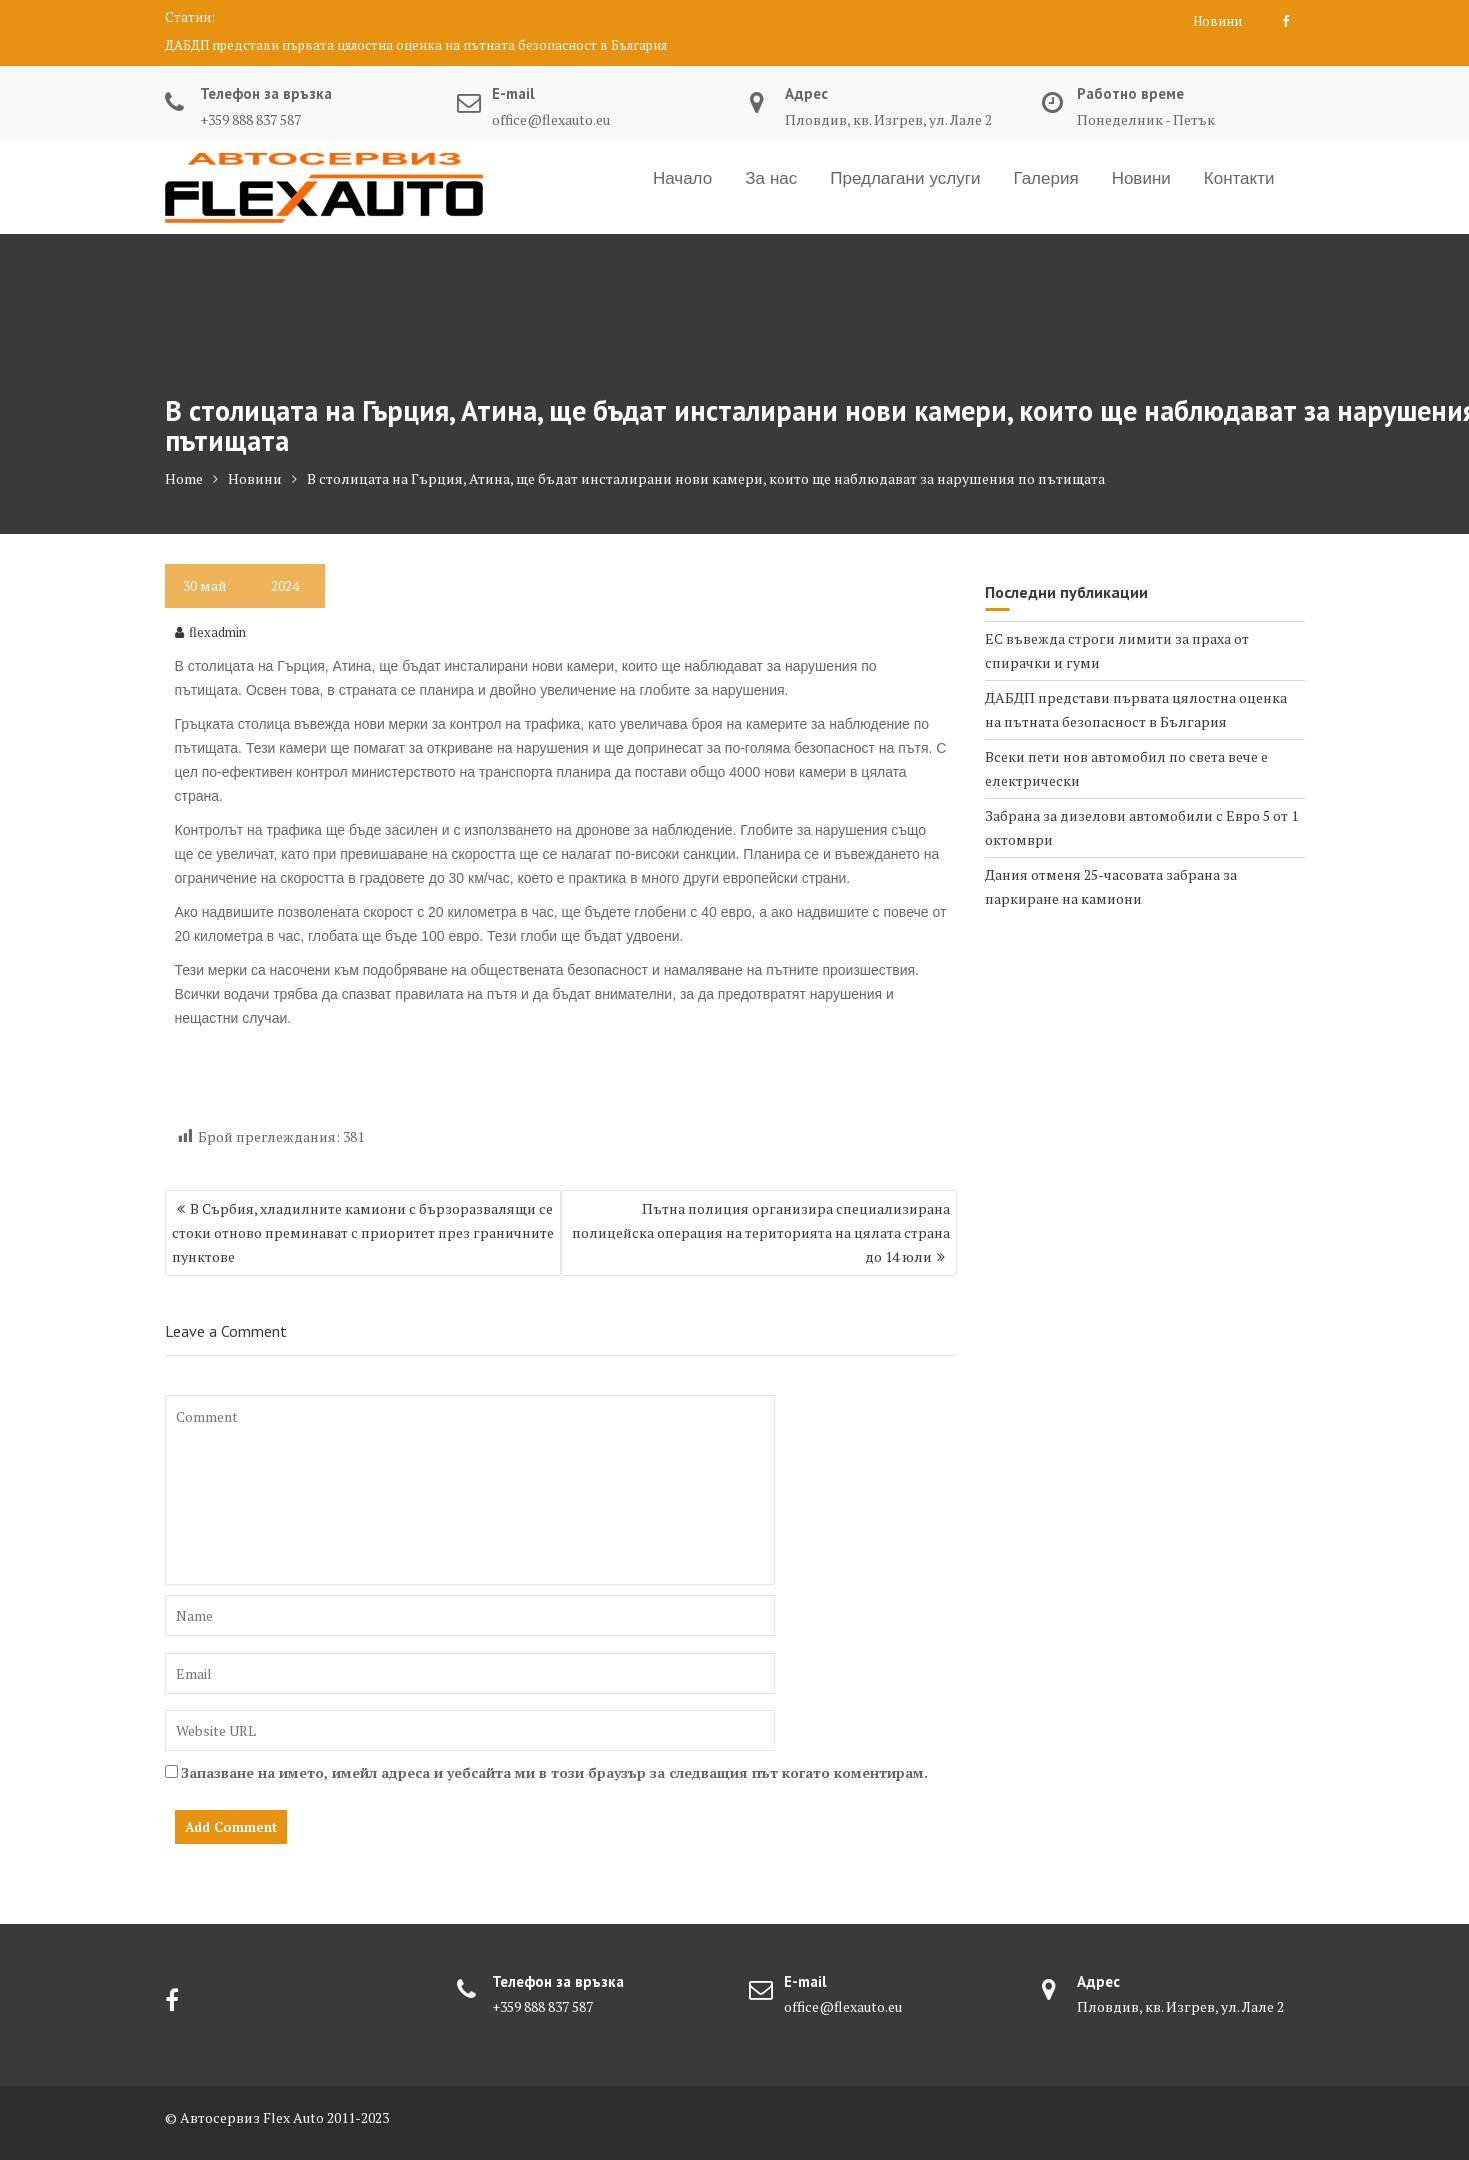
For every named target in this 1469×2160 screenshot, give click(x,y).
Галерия (1045, 178)
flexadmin (210, 632)
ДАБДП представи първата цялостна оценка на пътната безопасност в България (416, 45)
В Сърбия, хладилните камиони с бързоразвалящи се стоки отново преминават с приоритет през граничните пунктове (363, 1232)
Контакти (1239, 178)
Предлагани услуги (905, 178)
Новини (1217, 21)
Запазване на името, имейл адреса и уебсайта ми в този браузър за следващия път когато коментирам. (554, 1772)
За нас (771, 178)
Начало (682, 178)
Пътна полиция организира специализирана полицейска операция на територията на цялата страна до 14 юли (761, 1232)
